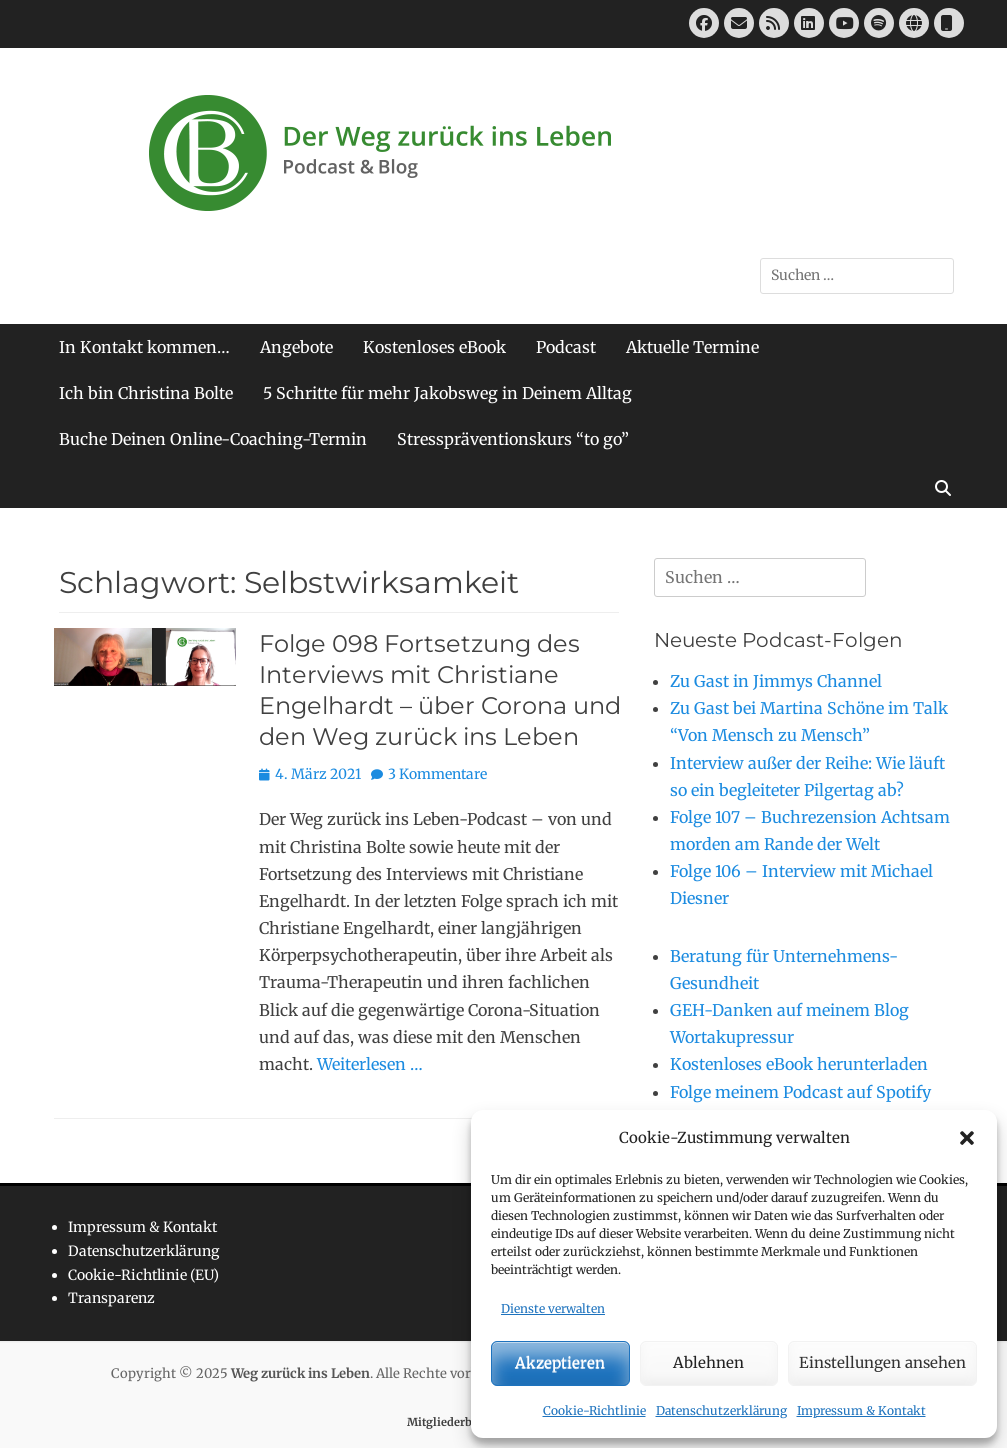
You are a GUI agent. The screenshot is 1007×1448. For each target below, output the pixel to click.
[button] (967, 1138)
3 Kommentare (437, 774)
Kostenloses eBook (434, 347)
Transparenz (111, 1298)
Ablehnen (708, 1362)
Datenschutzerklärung (721, 1410)
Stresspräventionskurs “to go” (513, 439)
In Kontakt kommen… (144, 347)
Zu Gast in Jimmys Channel (776, 681)
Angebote (296, 347)
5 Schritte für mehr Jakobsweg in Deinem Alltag (447, 393)
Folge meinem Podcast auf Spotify (800, 1092)
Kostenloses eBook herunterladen (799, 1064)
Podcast (566, 347)
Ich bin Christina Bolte (146, 393)
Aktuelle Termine (692, 347)
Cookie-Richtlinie (594, 1410)
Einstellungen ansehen (882, 1362)
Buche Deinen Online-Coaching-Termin (213, 439)
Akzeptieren (560, 1362)
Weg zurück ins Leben (300, 1373)
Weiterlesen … (370, 1064)
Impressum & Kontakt (861, 1410)
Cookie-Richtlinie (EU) (143, 1275)
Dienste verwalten (553, 1308)
